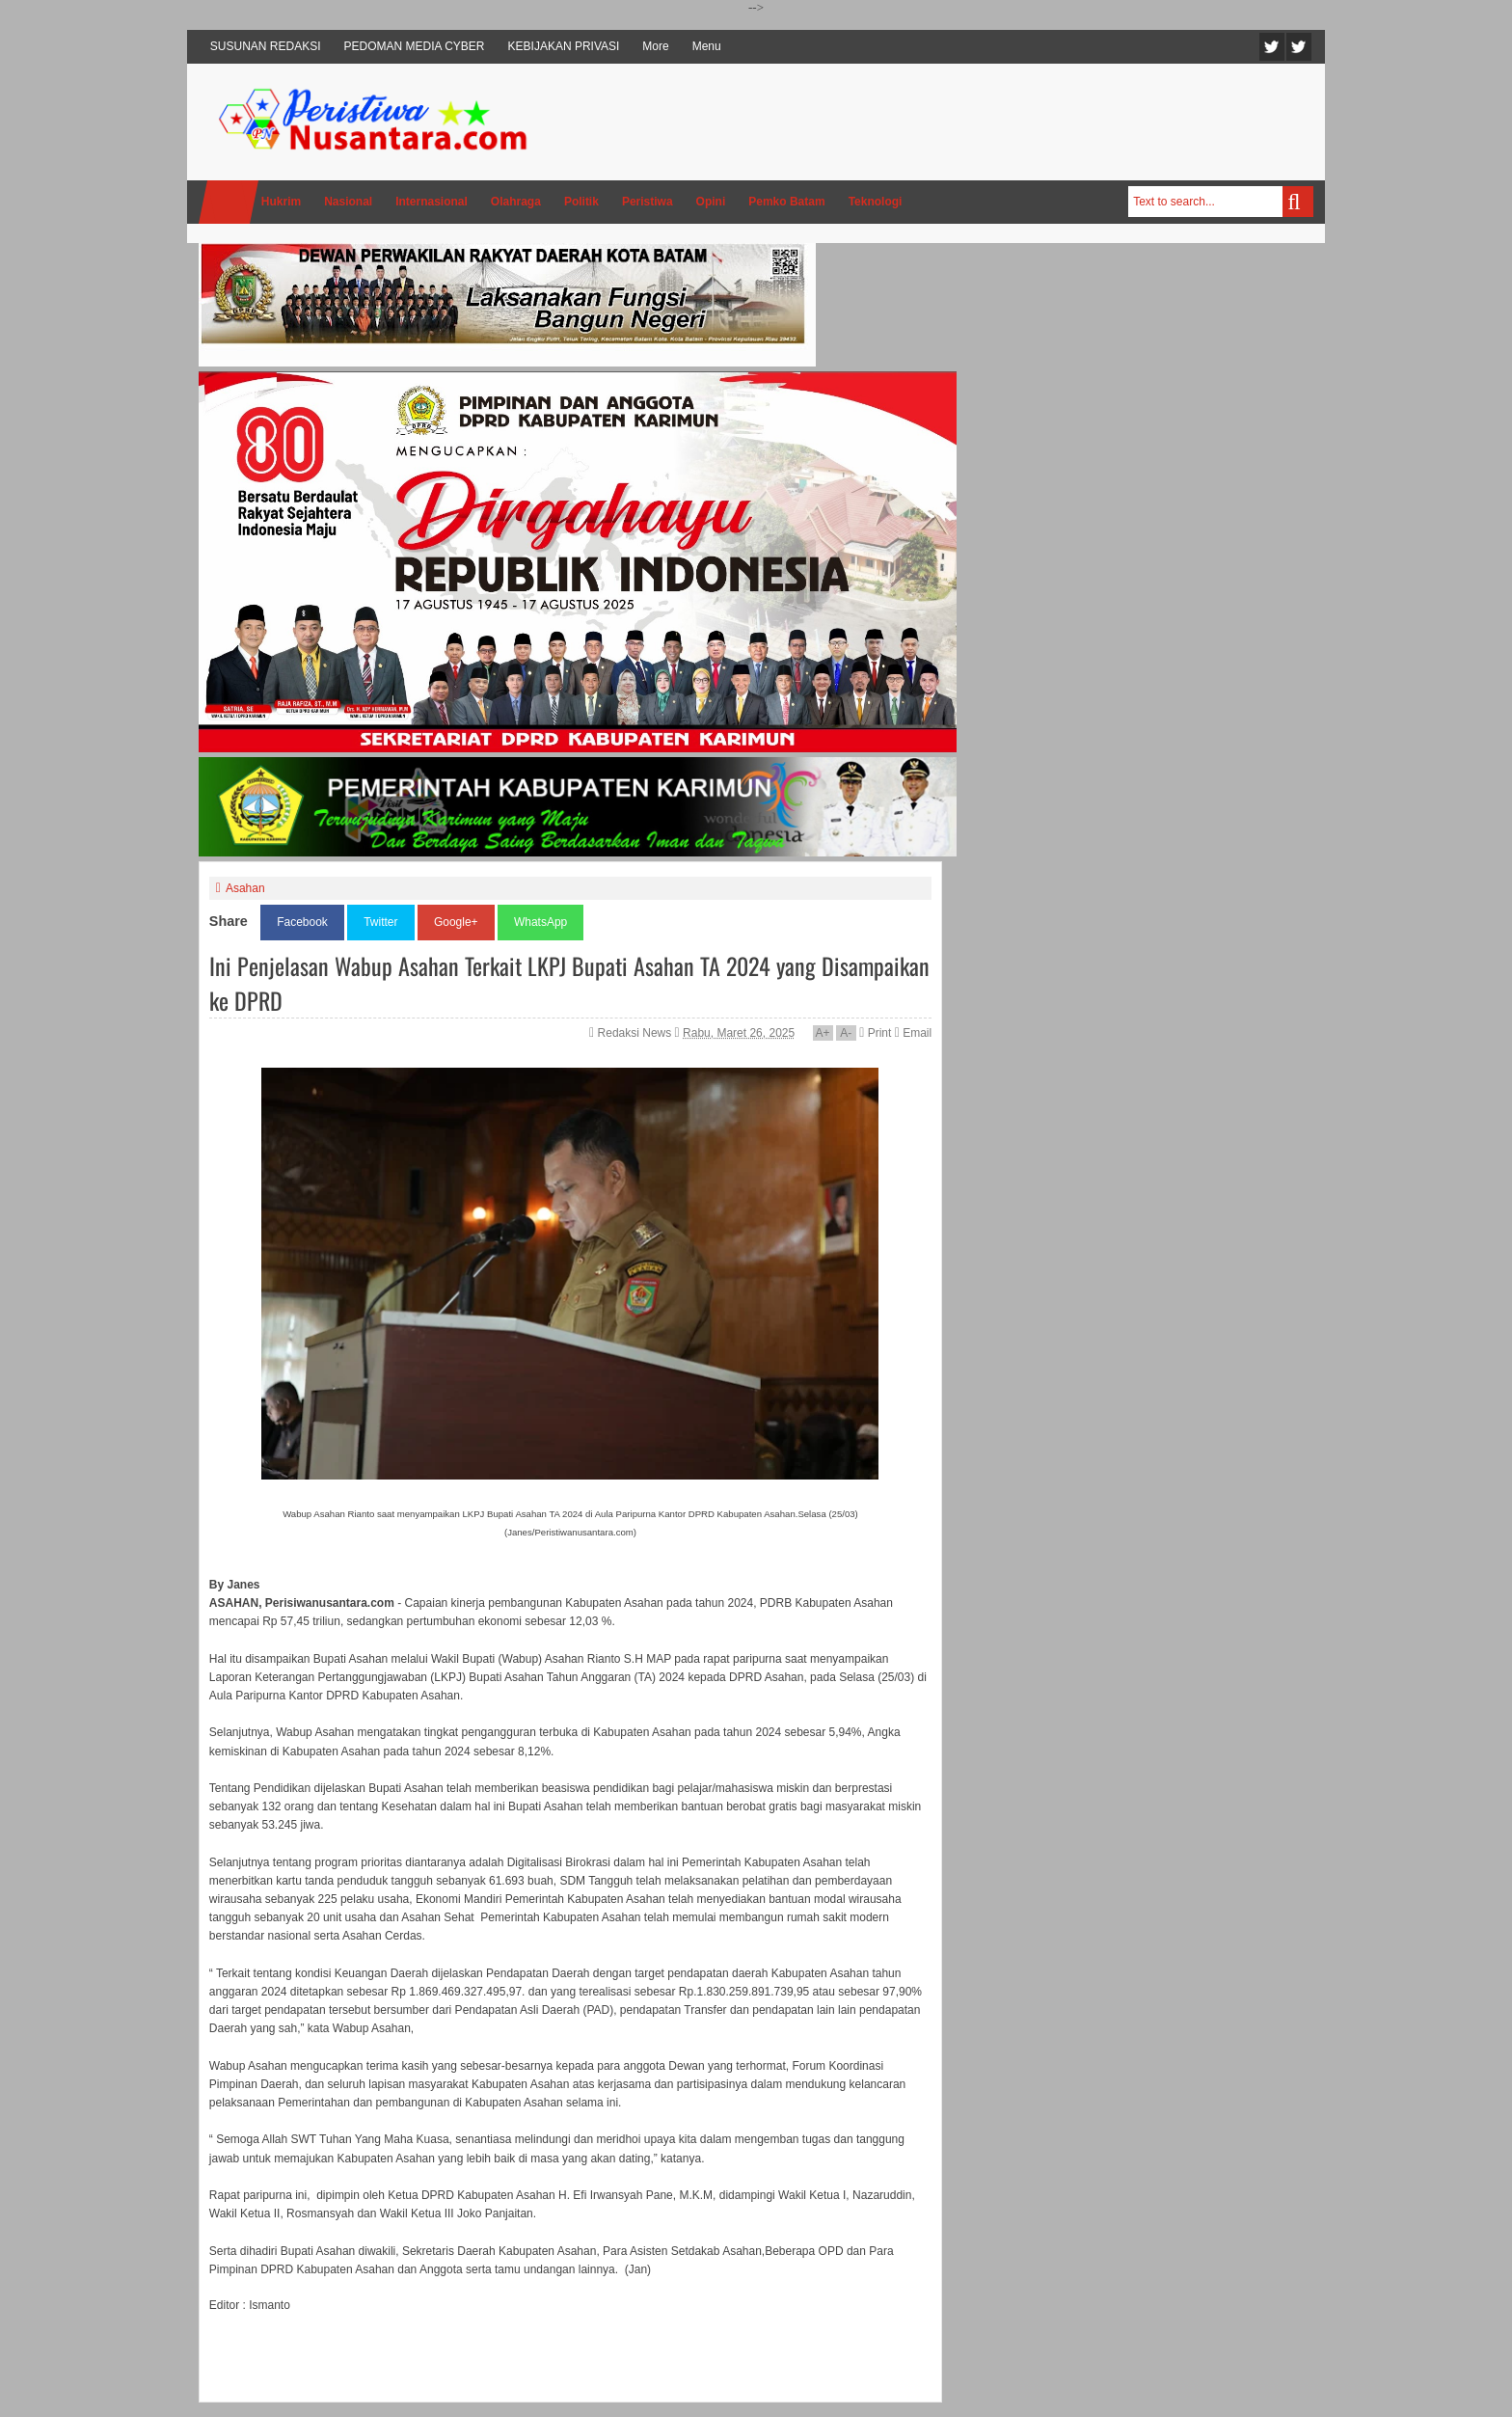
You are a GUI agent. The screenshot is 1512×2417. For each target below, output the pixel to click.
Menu (706, 46)
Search (1297, 201)
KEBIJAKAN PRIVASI (564, 46)
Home (228, 202)
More (655, 46)
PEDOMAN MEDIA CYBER (414, 46)
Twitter (1271, 47)
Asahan (245, 888)
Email (913, 1033)
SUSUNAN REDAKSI (265, 46)
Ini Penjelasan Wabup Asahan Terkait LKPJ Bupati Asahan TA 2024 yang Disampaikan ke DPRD (569, 983)
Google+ (456, 922)
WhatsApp (540, 922)
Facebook (1298, 47)
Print (875, 1033)
